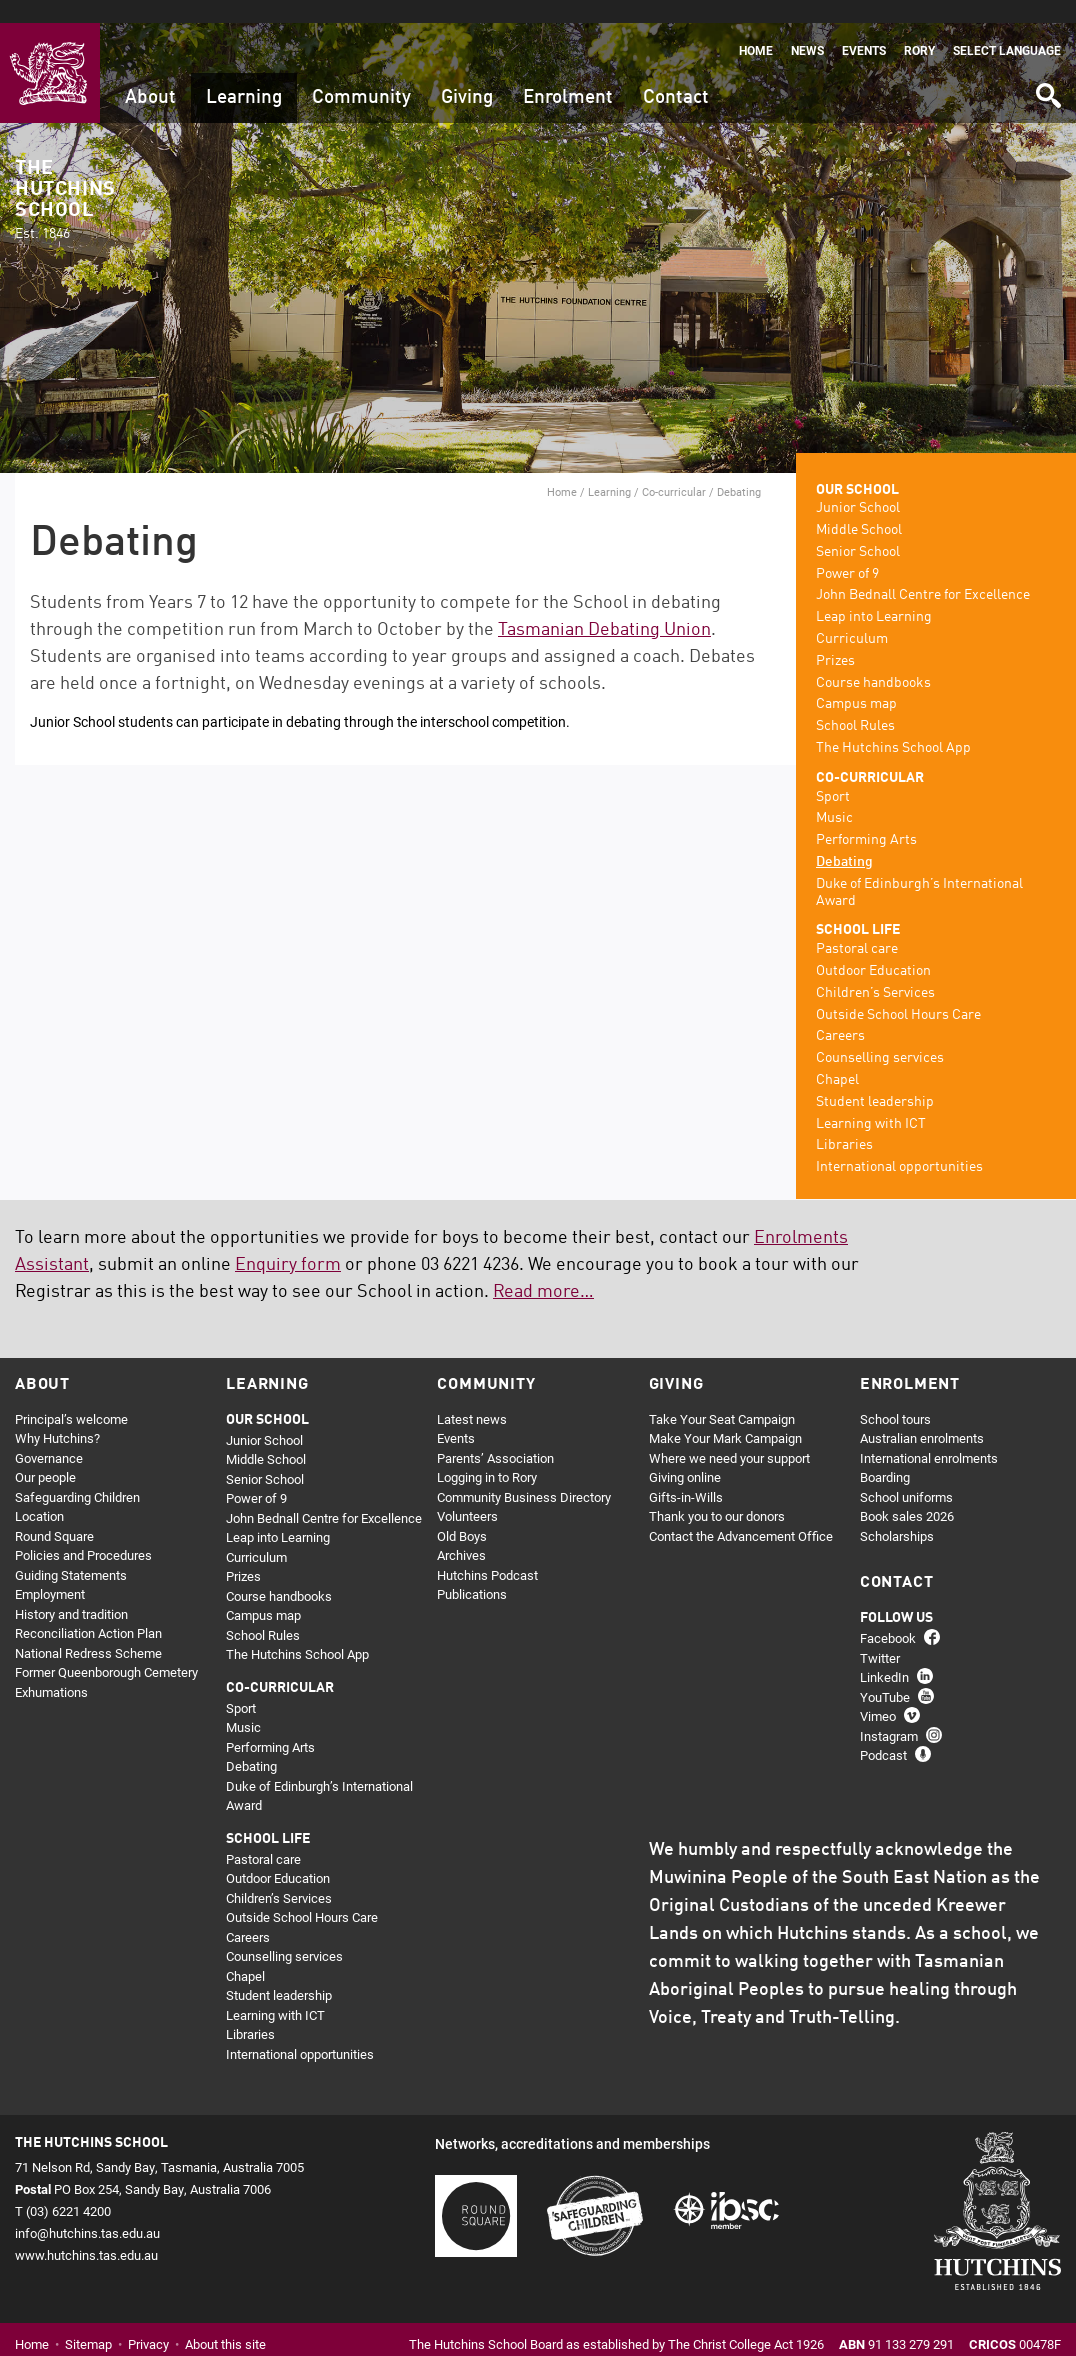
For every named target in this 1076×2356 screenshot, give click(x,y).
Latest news (472, 1396)
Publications (472, 1572)
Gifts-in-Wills (686, 1474)
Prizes (835, 638)
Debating (844, 840)
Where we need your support (729, 1435)
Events (864, 27)
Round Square (54, 1513)
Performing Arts (866, 818)
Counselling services (880, 1036)
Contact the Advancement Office (741, 1513)
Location (39, 1494)
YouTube (885, 1674)
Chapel (837, 1058)
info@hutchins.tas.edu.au (87, 2210)
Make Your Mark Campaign (725, 1416)
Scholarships (897, 1513)
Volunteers (467, 1494)
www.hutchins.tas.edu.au (86, 2233)
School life (858, 908)
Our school (857, 467)
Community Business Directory (524, 1474)
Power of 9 (847, 551)
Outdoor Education (873, 949)
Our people (45, 1455)
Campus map (856, 682)
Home (756, 27)
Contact (676, 74)
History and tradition (71, 1591)
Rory (919, 27)
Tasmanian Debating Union (604, 607)
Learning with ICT (871, 1101)
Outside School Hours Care (898, 992)
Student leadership (875, 1079)
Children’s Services (875, 970)
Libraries (844, 1123)
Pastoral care (857, 927)
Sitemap (88, 2322)
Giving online (685, 1455)
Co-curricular (674, 468)
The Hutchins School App (893, 726)
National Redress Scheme (88, 1630)
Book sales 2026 (907, 1494)
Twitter (880, 1635)
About (150, 74)
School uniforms (906, 1474)
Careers (840, 1014)
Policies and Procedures (83, 1533)
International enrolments (929, 1435)
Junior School (858, 486)
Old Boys (462, 1513)
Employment (50, 1572)
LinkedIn (884, 1655)
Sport (833, 774)
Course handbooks (873, 660)
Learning (244, 74)
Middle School (859, 508)
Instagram (889, 1713)
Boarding (885, 1455)
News (807, 27)
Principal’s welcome (71, 1396)
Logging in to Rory (487, 1455)
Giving (467, 74)
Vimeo (878, 1694)
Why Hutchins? (57, 1416)
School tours (895, 1396)
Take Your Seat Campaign (722, 1396)
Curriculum (852, 617)
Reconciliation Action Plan (88, 1611)
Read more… (543, 1269)
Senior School (858, 529)
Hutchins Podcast (487, 1552)
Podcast (883, 1733)
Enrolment (568, 74)
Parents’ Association (495, 1435)
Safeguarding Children (77, 1474)
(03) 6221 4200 (68, 2188)
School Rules (855, 704)
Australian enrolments (922, 1416)
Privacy (148, 2322)
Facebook (888, 1616)
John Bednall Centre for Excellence (923, 573)
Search (1047, 65)
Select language (1007, 27)
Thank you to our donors (717, 1494)
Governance (49, 1435)
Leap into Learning (874, 595)
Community (361, 74)
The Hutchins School (65, 177)
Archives (461, 1533)
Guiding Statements (71, 1552)
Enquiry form (288, 1242)
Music (834, 796)
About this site (225, 2322)
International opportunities (899, 1145)
